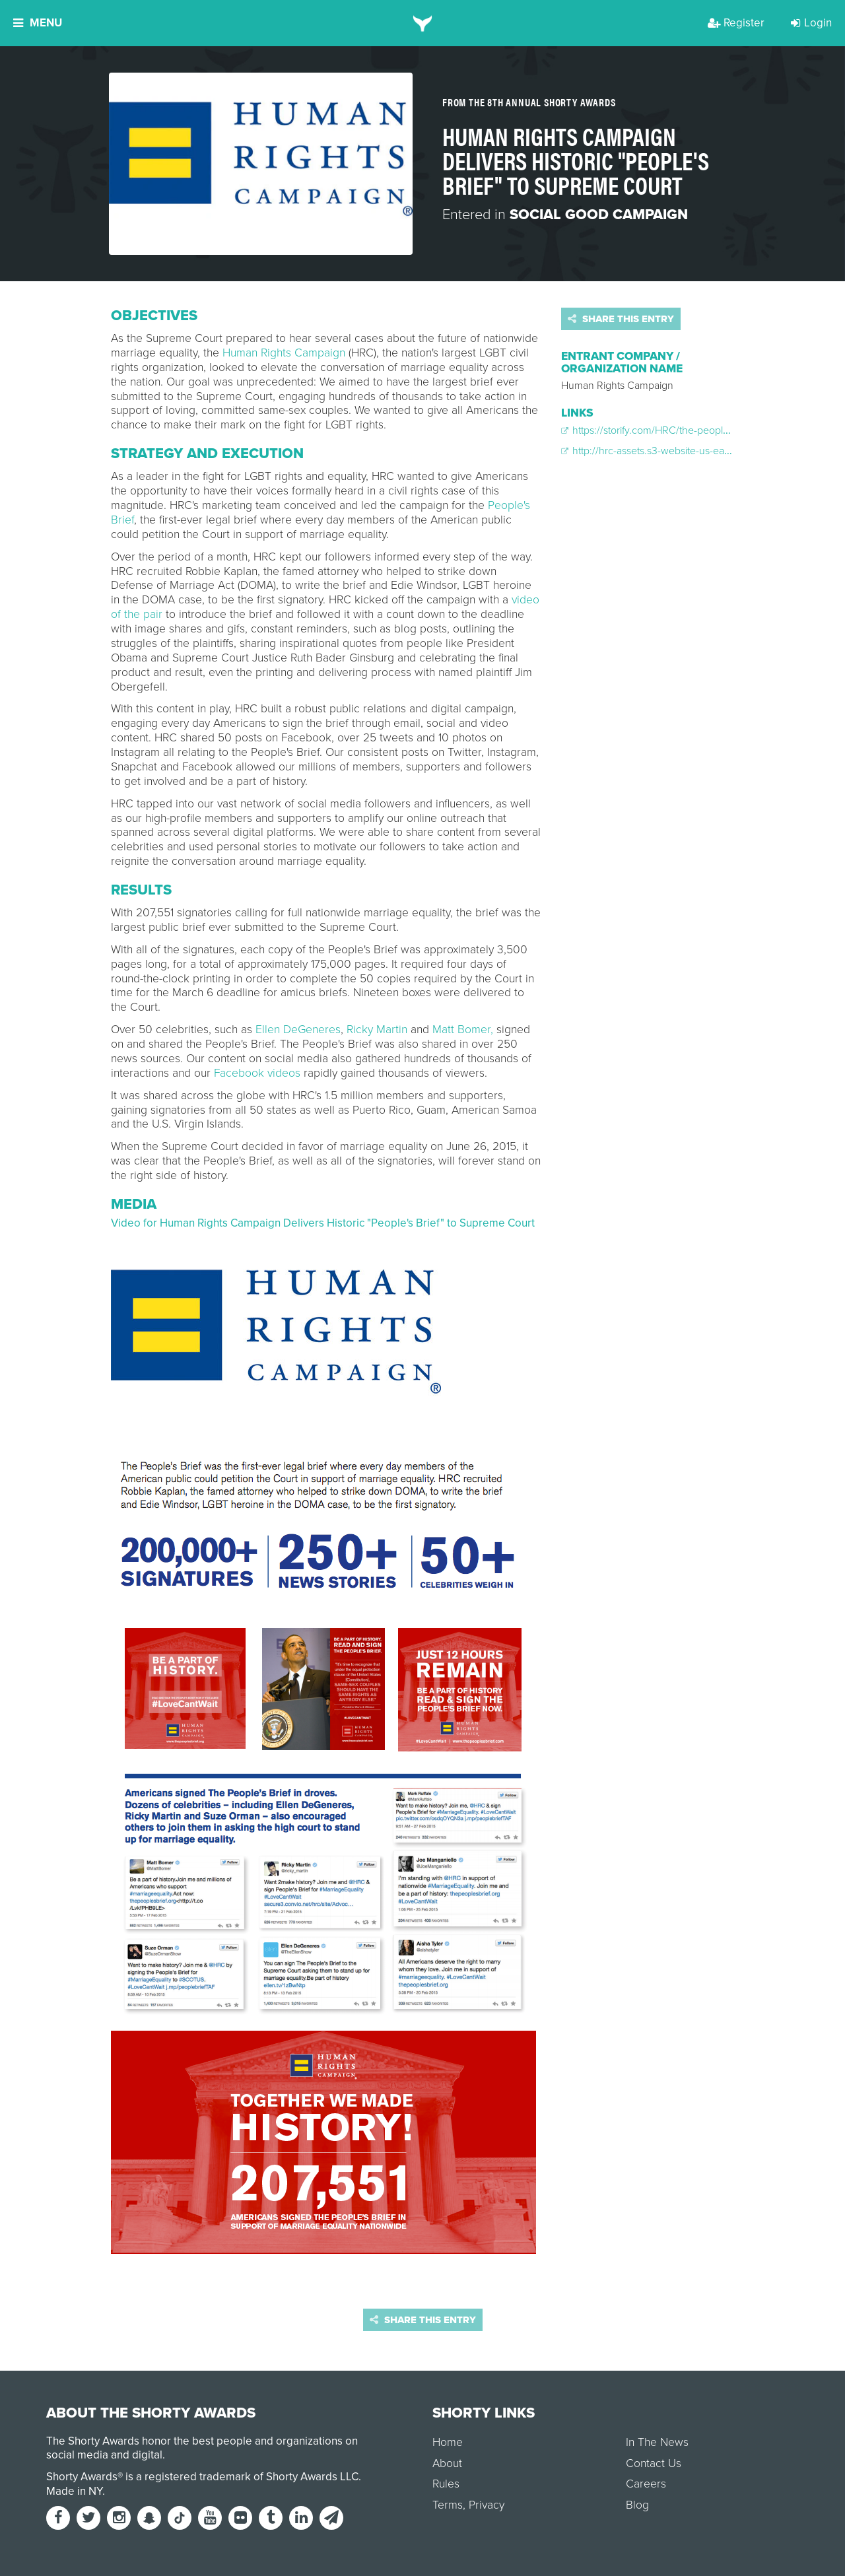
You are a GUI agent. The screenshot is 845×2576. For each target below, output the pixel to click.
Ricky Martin (377, 1029)
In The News (657, 2442)
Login (811, 23)
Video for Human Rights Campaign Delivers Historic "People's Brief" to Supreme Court (323, 1223)
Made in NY (74, 2491)
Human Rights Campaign (283, 353)
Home (447, 2442)
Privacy (486, 2505)
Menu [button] (37, 23)
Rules (445, 2484)
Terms (447, 2505)
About (447, 2463)
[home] (423, 23)
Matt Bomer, (462, 1029)
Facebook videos (257, 1073)
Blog (637, 2505)
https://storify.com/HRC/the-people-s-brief (660, 430)
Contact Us (653, 2463)
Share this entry (621, 319)
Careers (646, 2484)
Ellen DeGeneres (298, 1029)
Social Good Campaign (599, 214)
